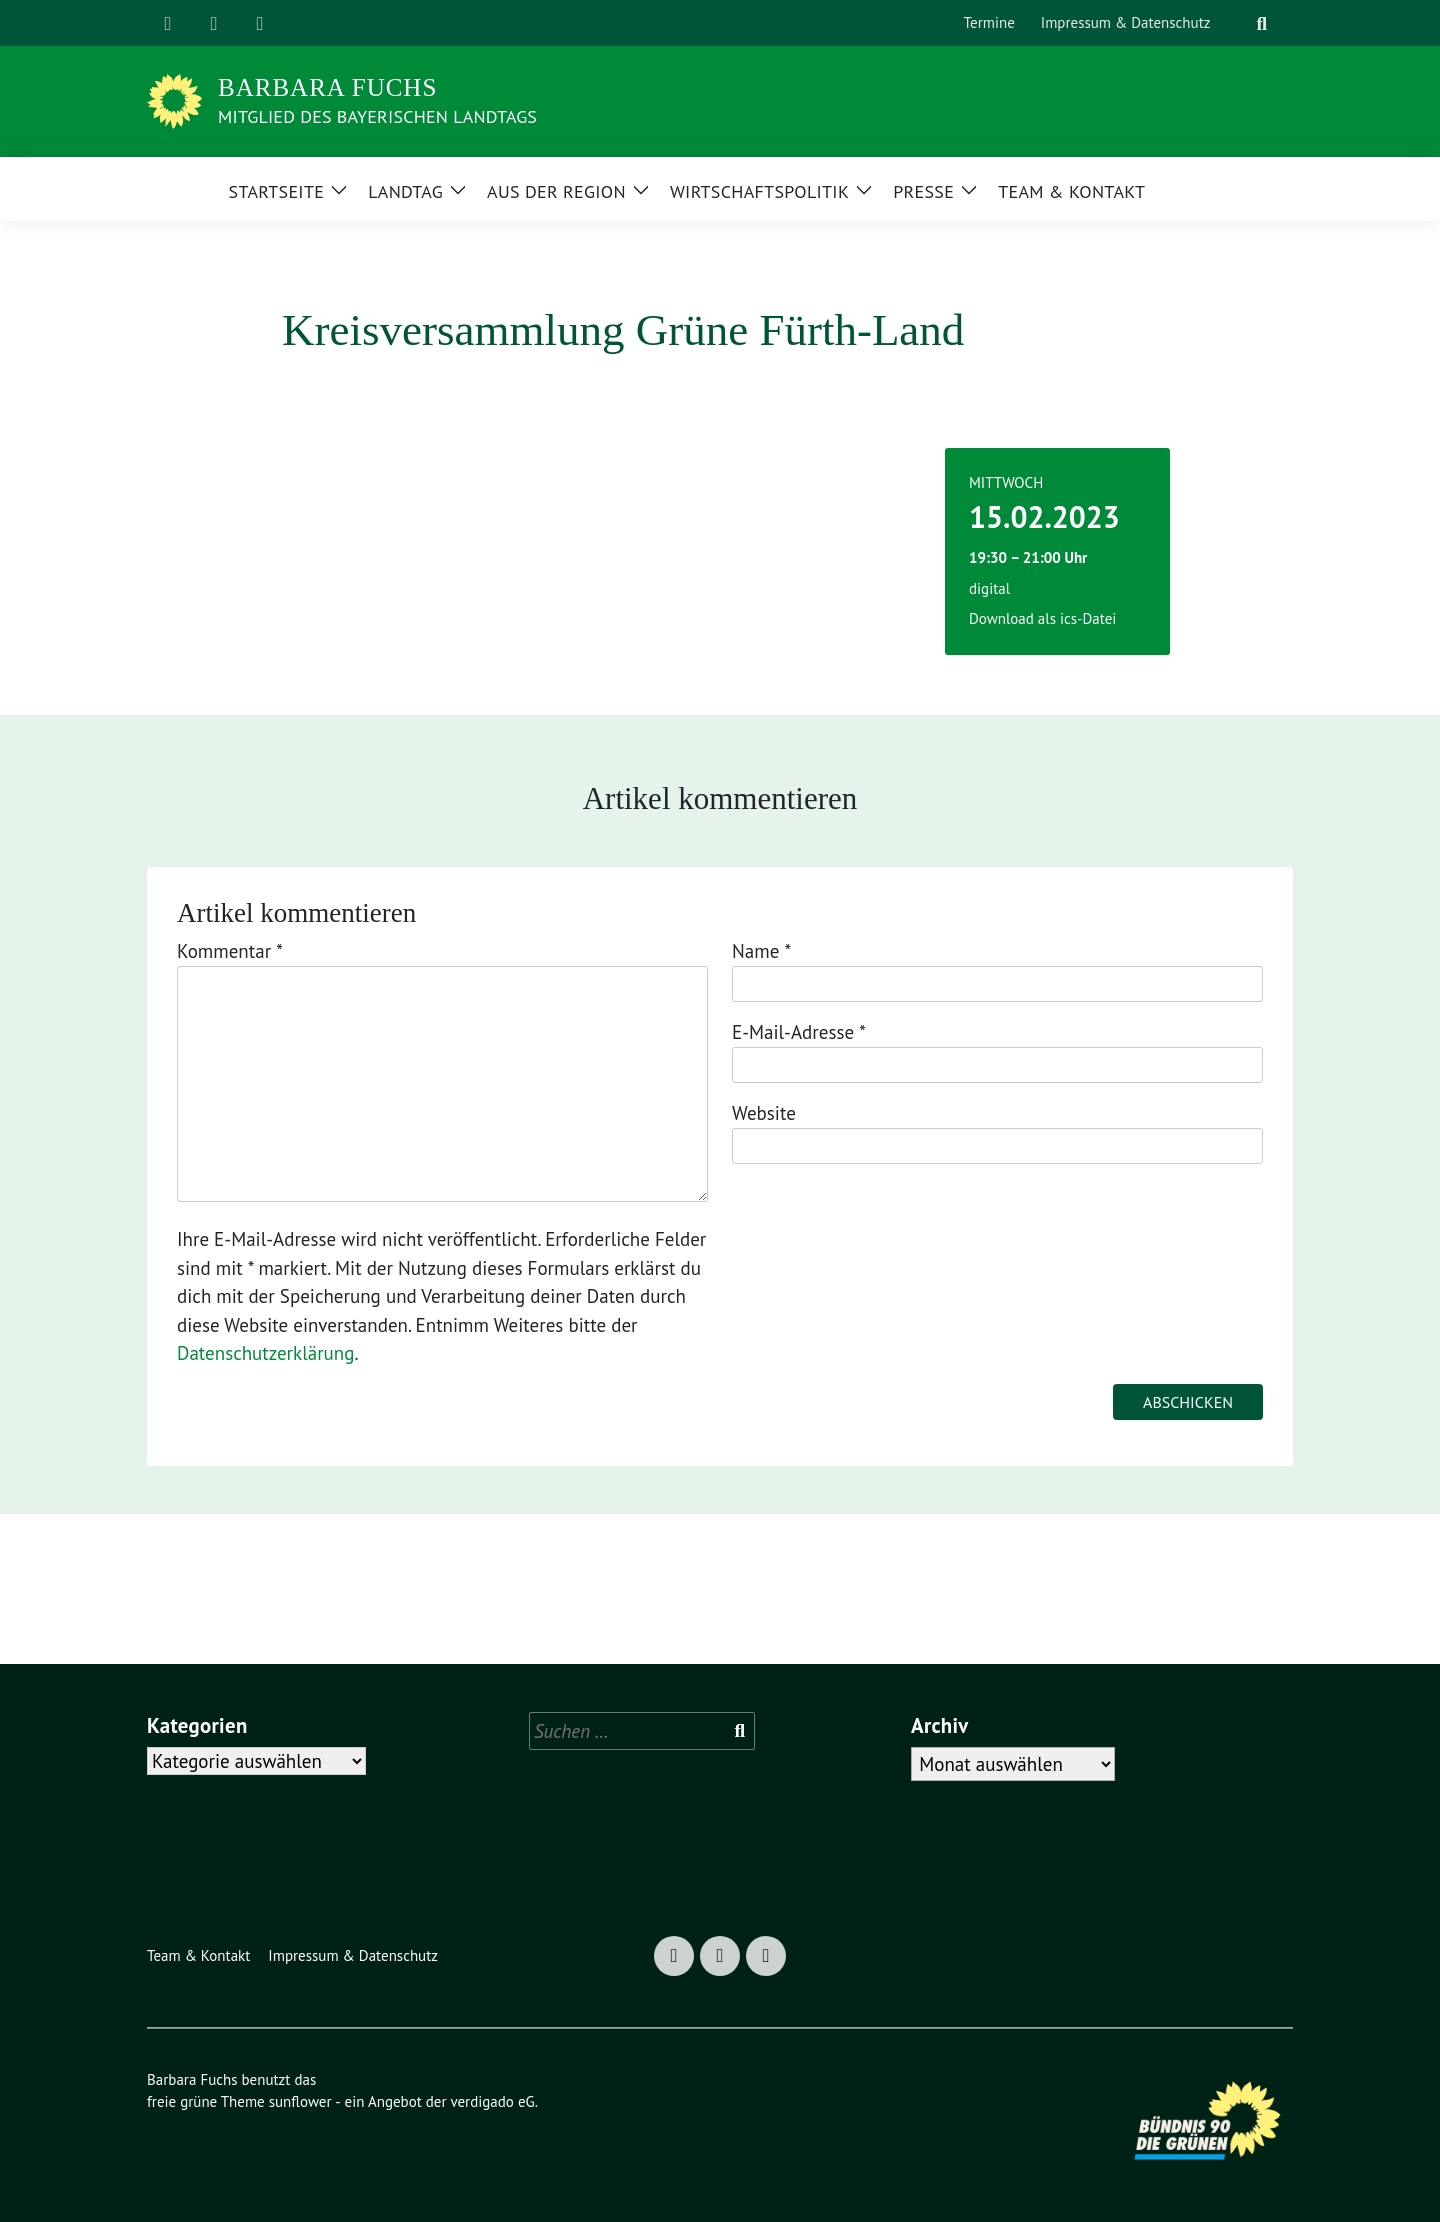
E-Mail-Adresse (799, 1032)
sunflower (300, 2101)
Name (761, 951)
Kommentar (230, 951)
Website (764, 1113)
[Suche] (1237, 23)
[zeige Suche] (1261, 23)
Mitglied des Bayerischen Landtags (377, 116)
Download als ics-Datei (1042, 618)
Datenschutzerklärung (265, 1353)
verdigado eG (492, 2101)
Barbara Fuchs (327, 87)
